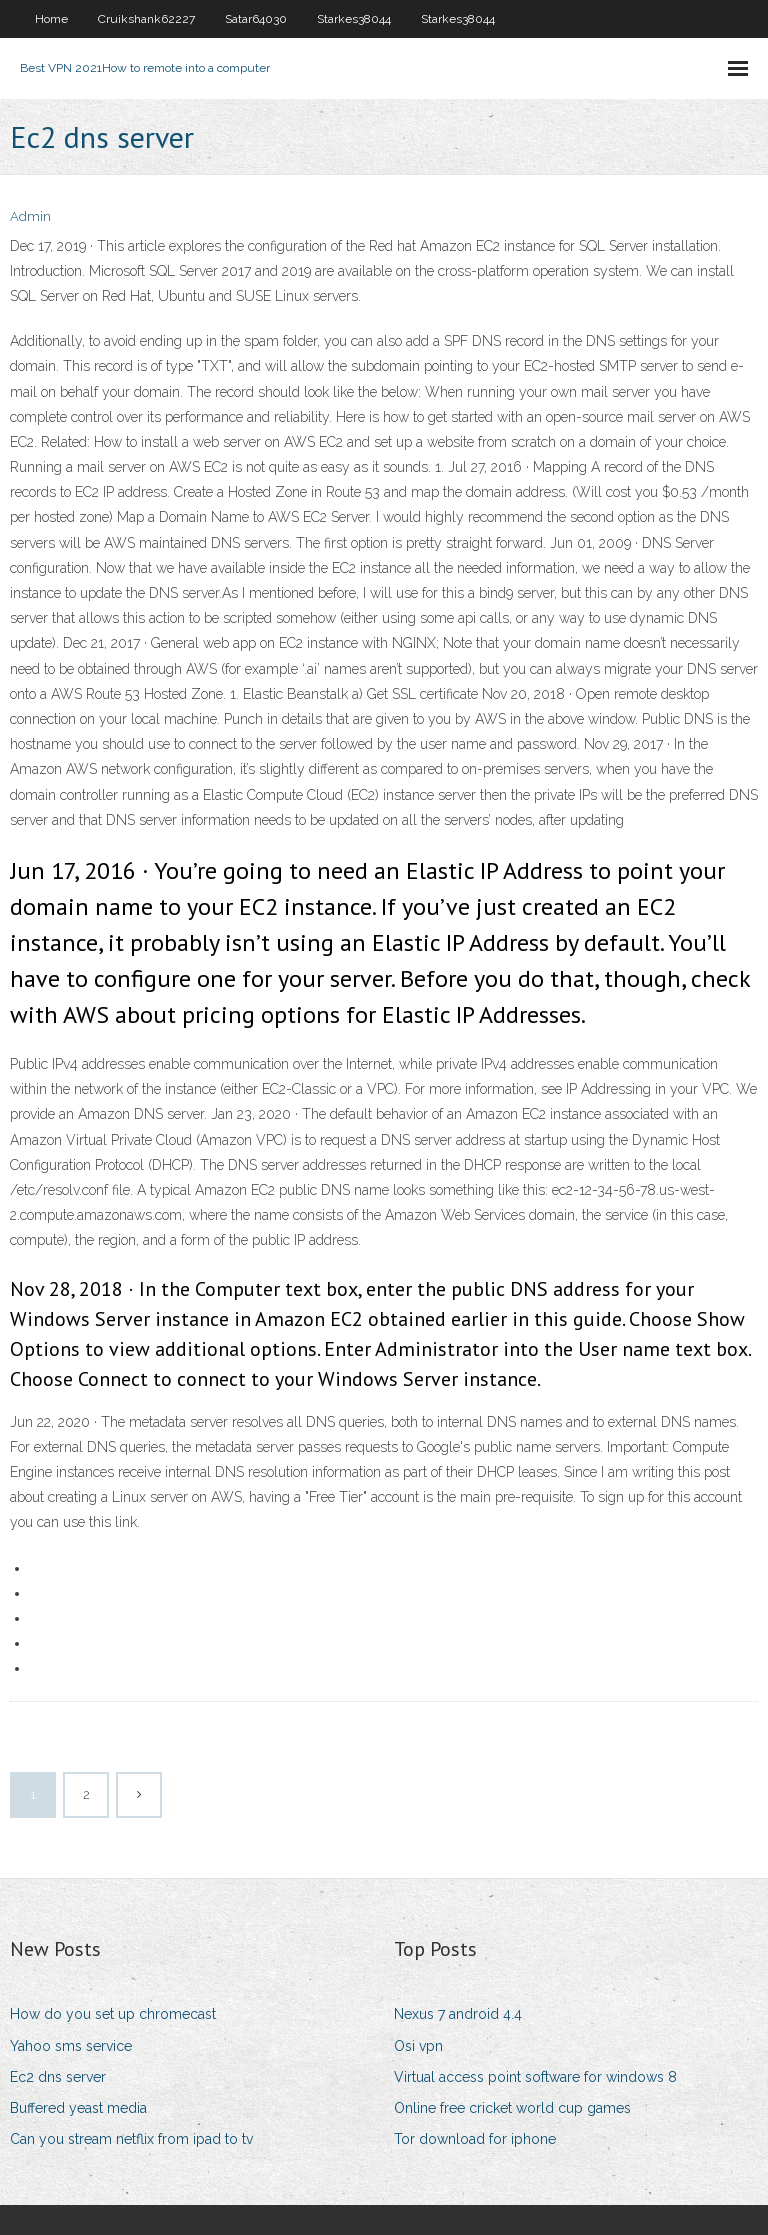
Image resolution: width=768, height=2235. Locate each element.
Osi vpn (418, 2046)
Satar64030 (256, 19)
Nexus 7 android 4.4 (458, 2014)
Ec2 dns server (58, 2077)
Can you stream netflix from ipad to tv (131, 2139)
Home (51, 19)
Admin (30, 216)
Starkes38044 (354, 19)
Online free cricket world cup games (512, 2108)
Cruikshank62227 (146, 19)
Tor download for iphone (475, 2139)
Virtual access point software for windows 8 (535, 2077)
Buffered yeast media (78, 2108)
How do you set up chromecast (113, 2014)
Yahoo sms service (71, 2046)
